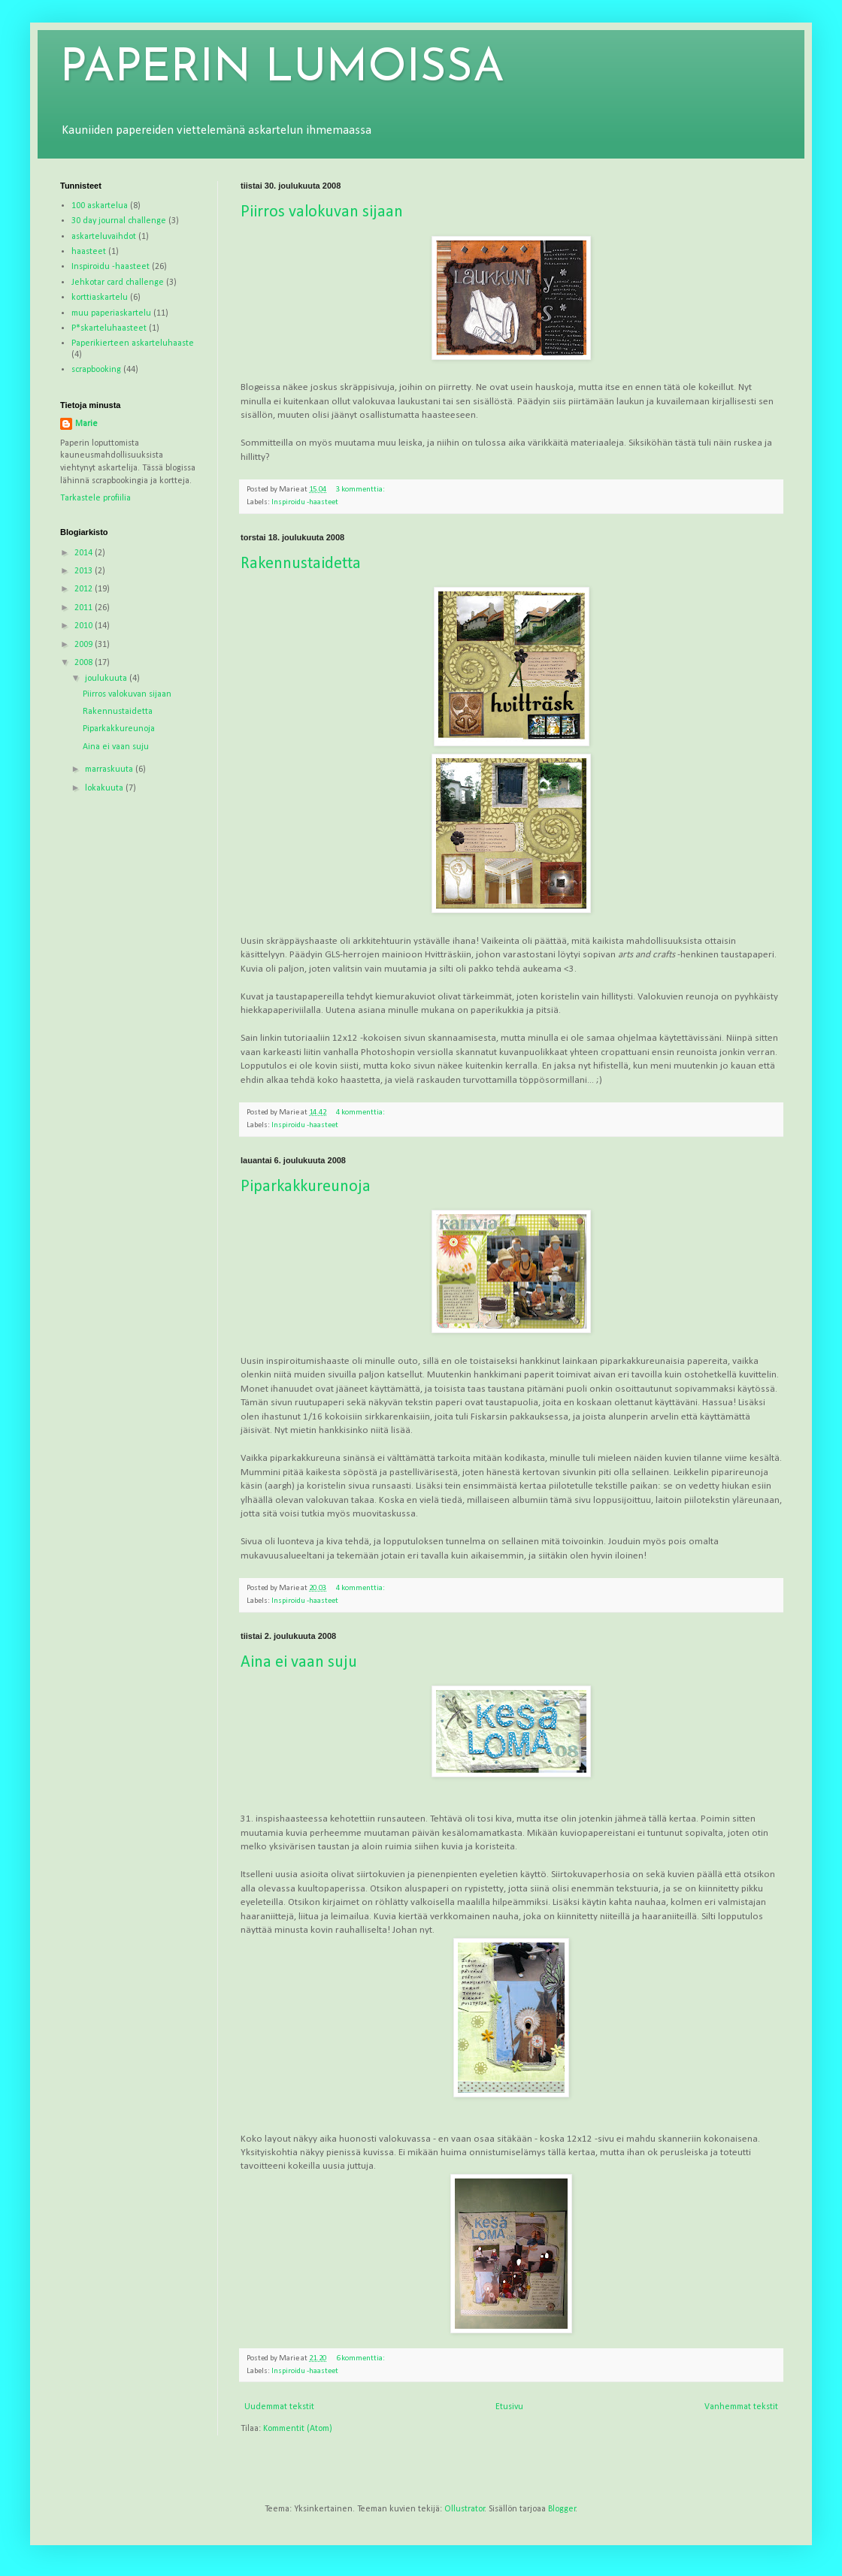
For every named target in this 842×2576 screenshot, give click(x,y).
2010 (84, 625)
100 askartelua (99, 205)
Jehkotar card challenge (117, 282)
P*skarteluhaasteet (109, 328)
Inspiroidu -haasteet (304, 502)
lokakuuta (105, 788)
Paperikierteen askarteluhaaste (132, 343)
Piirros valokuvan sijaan (322, 212)
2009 (84, 644)
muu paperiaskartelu (111, 313)
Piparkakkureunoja (306, 1187)
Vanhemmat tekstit (741, 2406)
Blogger (562, 2509)
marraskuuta (110, 769)
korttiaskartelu (99, 297)
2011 (84, 607)
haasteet (88, 251)
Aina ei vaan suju (299, 1662)
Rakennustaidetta (301, 564)
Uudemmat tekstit (279, 2406)
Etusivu (509, 2406)
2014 (84, 553)
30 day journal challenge (118, 220)
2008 (84, 662)
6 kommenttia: (361, 2358)
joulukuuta (107, 678)
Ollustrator (464, 2509)
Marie (86, 423)
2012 (84, 589)
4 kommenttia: (361, 1112)
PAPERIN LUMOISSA (282, 69)
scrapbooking (96, 369)
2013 (84, 571)
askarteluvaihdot (103, 236)
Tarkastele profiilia (95, 498)
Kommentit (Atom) (297, 2428)
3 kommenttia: (361, 489)
